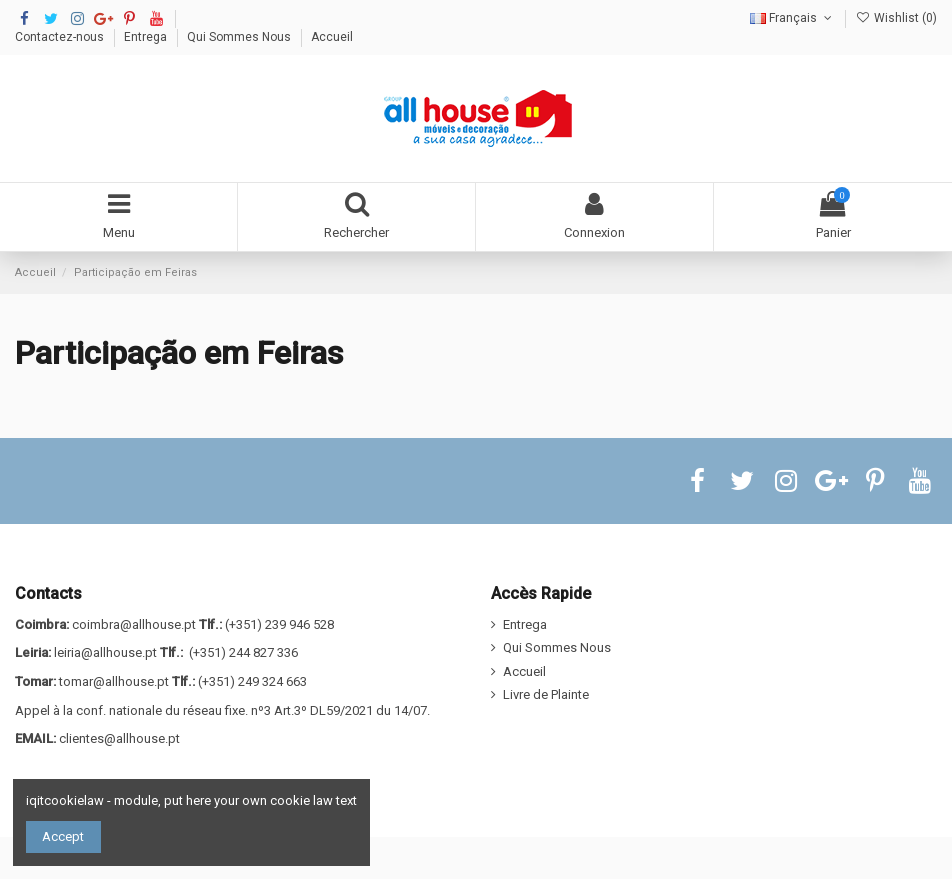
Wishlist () (896, 18)
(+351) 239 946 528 (279, 624)
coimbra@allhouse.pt (134, 624)
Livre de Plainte (546, 694)
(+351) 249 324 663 (252, 681)
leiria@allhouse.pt (105, 652)
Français (792, 18)
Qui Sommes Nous (240, 37)
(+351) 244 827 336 (243, 652)
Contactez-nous (61, 37)
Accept (63, 836)
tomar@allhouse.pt (114, 681)
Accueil (332, 37)
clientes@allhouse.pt (119, 738)
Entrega (147, 37)
